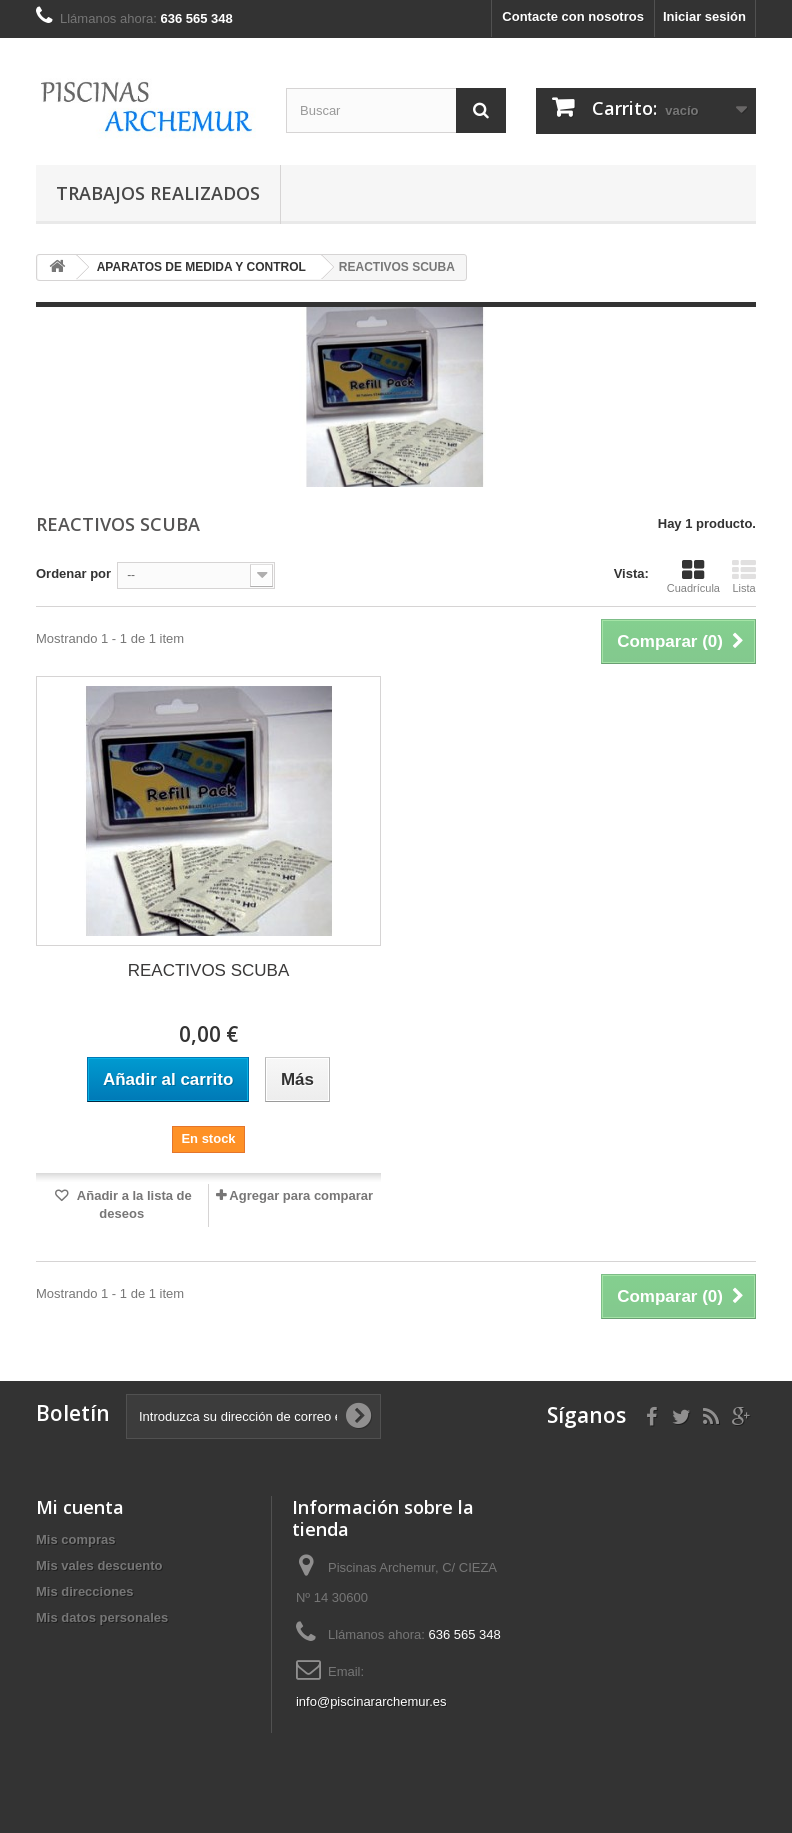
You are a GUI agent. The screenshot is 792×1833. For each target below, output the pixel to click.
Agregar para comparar (301, 1195)
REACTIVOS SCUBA (209, 970)
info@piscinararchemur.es (371, 1701)
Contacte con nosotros (573, 16)
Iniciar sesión (704, 16)
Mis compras (75, 1539)
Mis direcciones (85, 1591)
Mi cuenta (80, 1507)
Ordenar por (73, 573)
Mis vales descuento (99, 1565)
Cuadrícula (693, 576)
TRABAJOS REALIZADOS (158, 193)
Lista (744, 576)
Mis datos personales (102, 1617)
